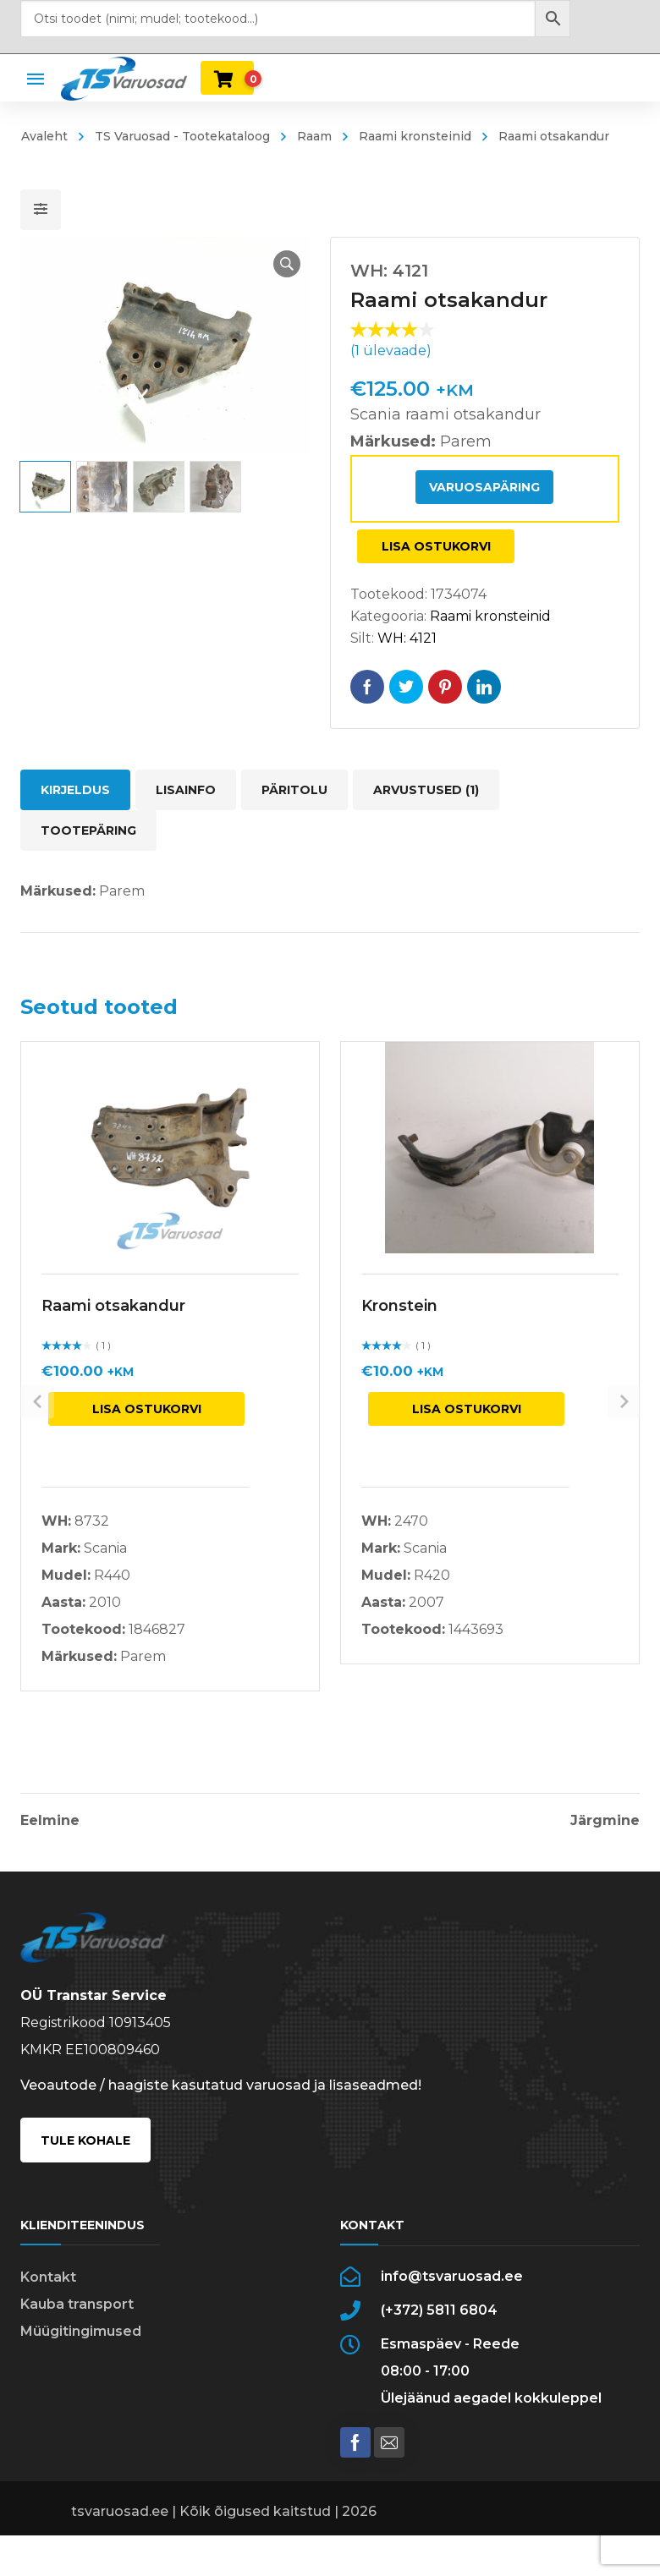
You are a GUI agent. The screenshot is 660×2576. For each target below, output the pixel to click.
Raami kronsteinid (415, 136)
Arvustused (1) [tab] (426, 789)
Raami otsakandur (113, 1305)
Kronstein (399, 1305)
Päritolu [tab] (294, 789)
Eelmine (50, 1821)
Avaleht (44, 136)
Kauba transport (77, 2321)
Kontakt (48, 2294)
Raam (314, 136)
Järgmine (605, 1821)
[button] (275, 263)
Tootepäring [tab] (88, 830)
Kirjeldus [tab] (75, 789)
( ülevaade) (391, 351)
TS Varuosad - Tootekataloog (182, 136)
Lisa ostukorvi (436, 546)
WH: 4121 (407, 638)
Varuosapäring (484, 487)
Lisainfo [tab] (186, 789)
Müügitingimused (80, 2348)
